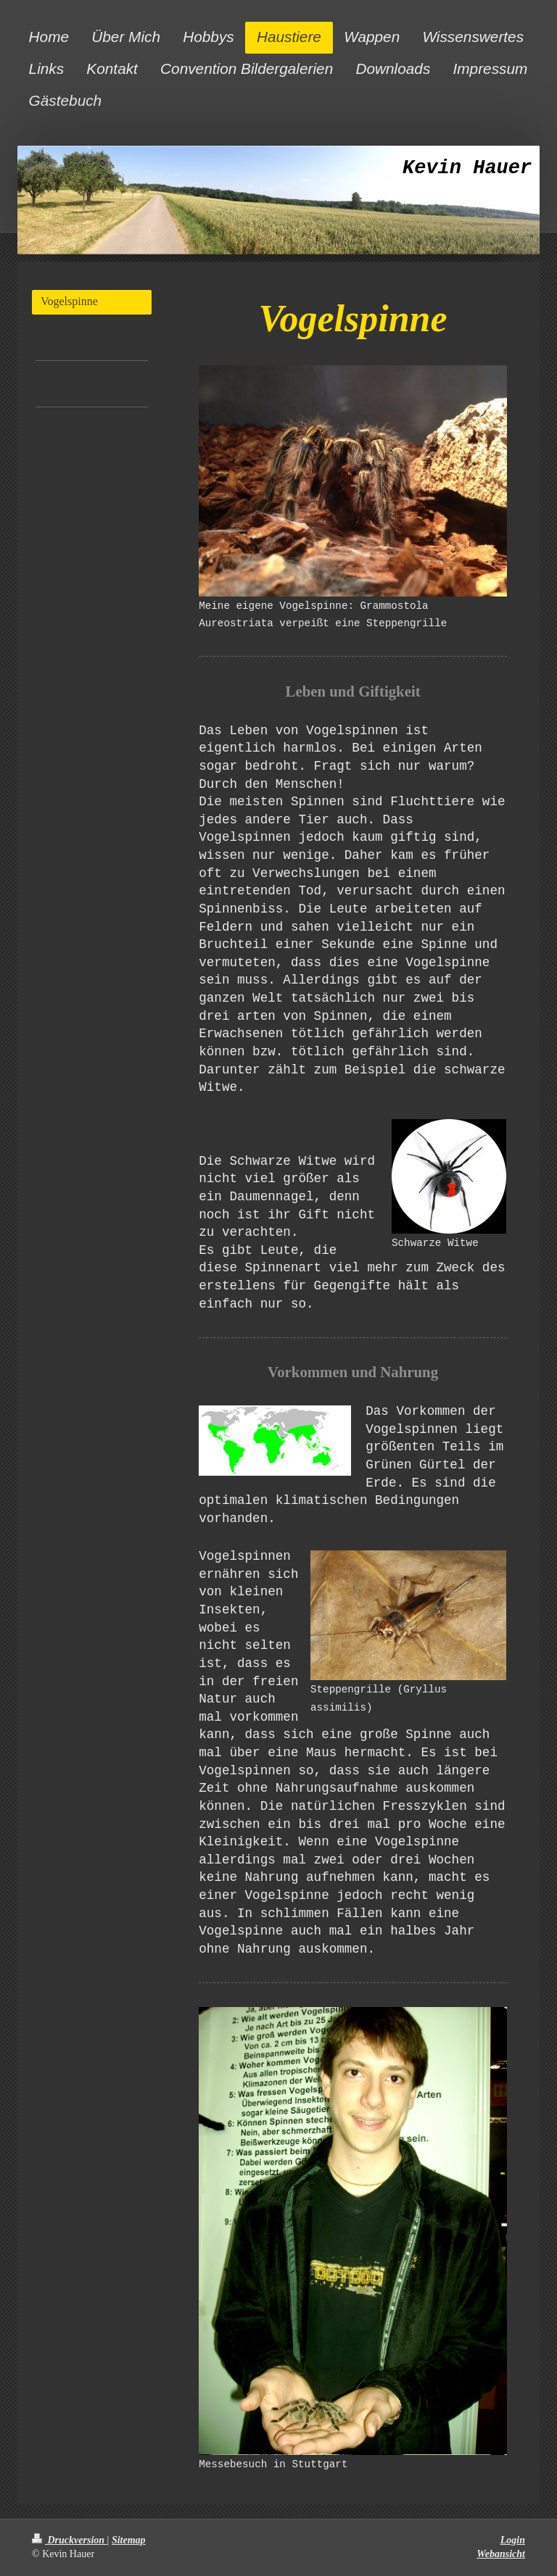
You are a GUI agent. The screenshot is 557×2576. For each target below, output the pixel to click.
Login (512, 2540)
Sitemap (129, 2540)
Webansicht (500, 2553)
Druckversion (69, 2540)
